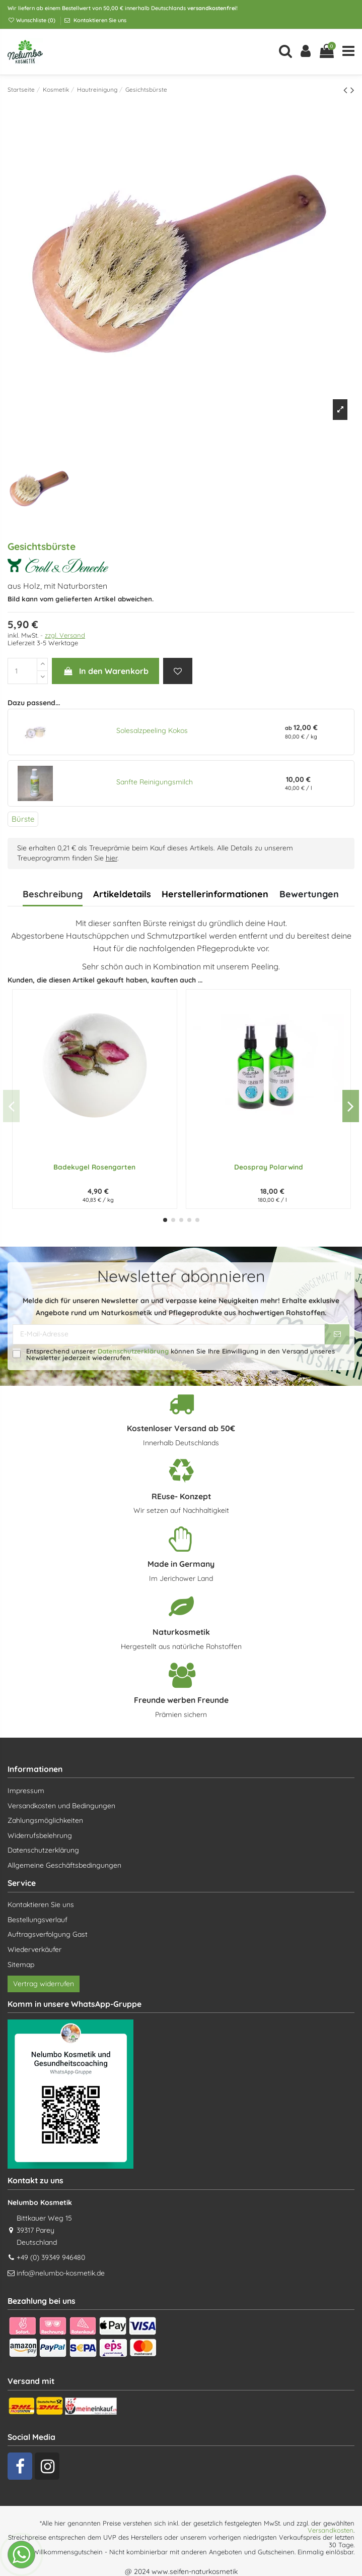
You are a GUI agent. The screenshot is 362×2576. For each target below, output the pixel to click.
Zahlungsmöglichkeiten (45, 1820)
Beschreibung (53, 894)
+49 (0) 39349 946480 (51, 2257)
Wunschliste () (32, 20)
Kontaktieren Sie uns (99, 20)
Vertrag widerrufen (43, 1983)
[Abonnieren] (337, 1334)
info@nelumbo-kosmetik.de (61, 2273)
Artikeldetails (122, 894)
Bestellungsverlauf (37, 1919)
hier (111, 858)
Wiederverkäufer (34, 1949)
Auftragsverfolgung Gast (48, 1934)
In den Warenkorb (105, 671)
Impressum (26, 1790)
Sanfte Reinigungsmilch (154, 781)
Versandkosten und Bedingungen (61, 1805)
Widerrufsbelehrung (40, 1835)
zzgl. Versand (65, 635)
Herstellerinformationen (215, 894)
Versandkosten (330, 2530)
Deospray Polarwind (268, 1166)
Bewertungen (309, 894)
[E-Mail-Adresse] (169, 1334)
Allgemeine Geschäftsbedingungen (64, 1865)
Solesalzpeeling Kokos (152, 730)
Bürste (23, 819)
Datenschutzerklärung (133, 1351)
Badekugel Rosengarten (94, 1166)
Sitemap (21, 1964)
